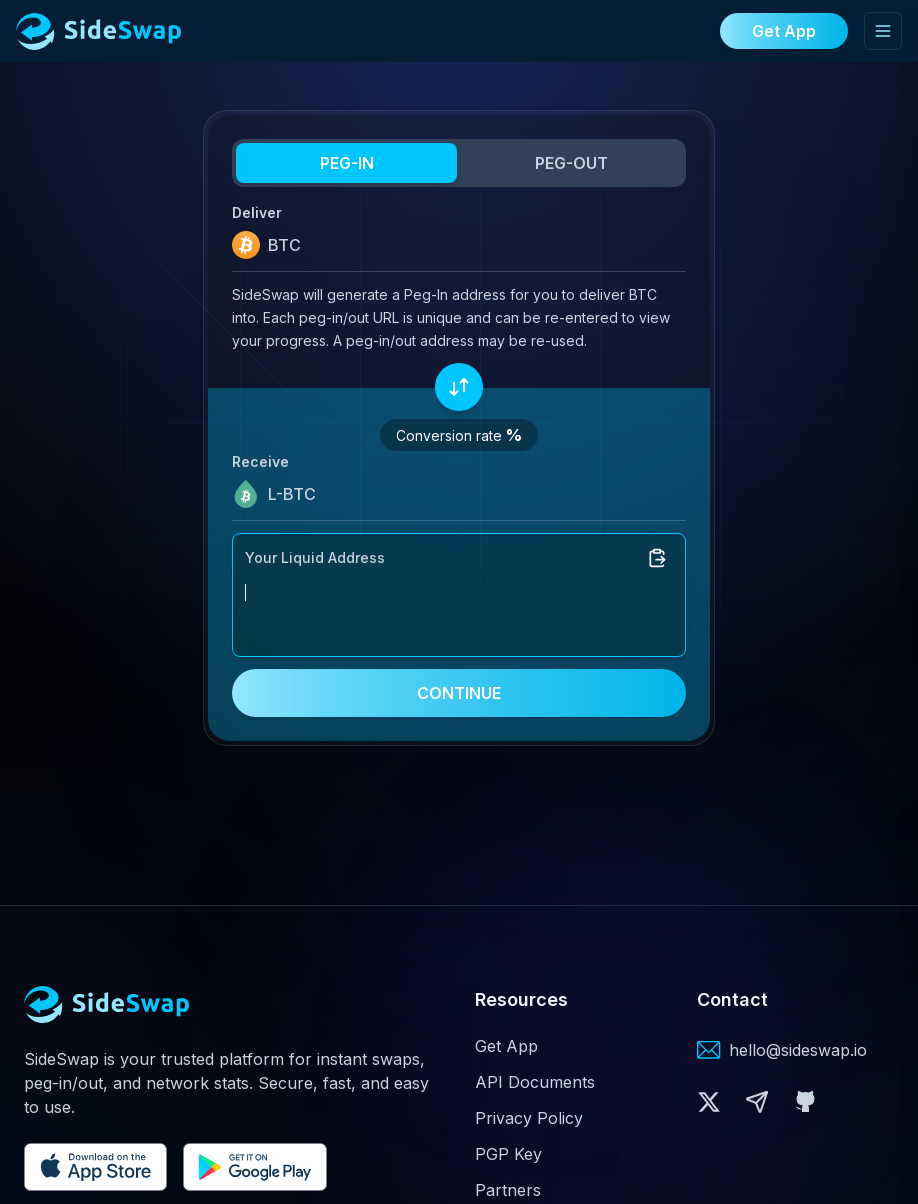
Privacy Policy (529, 1118)
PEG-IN (347, 163)
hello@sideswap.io (798, 1050)
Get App (506, 1046)
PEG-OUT (571, 163)
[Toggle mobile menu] (883, 31)
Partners (508, 1190)
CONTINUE (459, 693)
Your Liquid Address (315, 557)
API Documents (535, 1082)
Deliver (257, 212)
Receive (260, 461)
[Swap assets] (459, 387)
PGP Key (508, 1154)
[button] (709, 1102)
